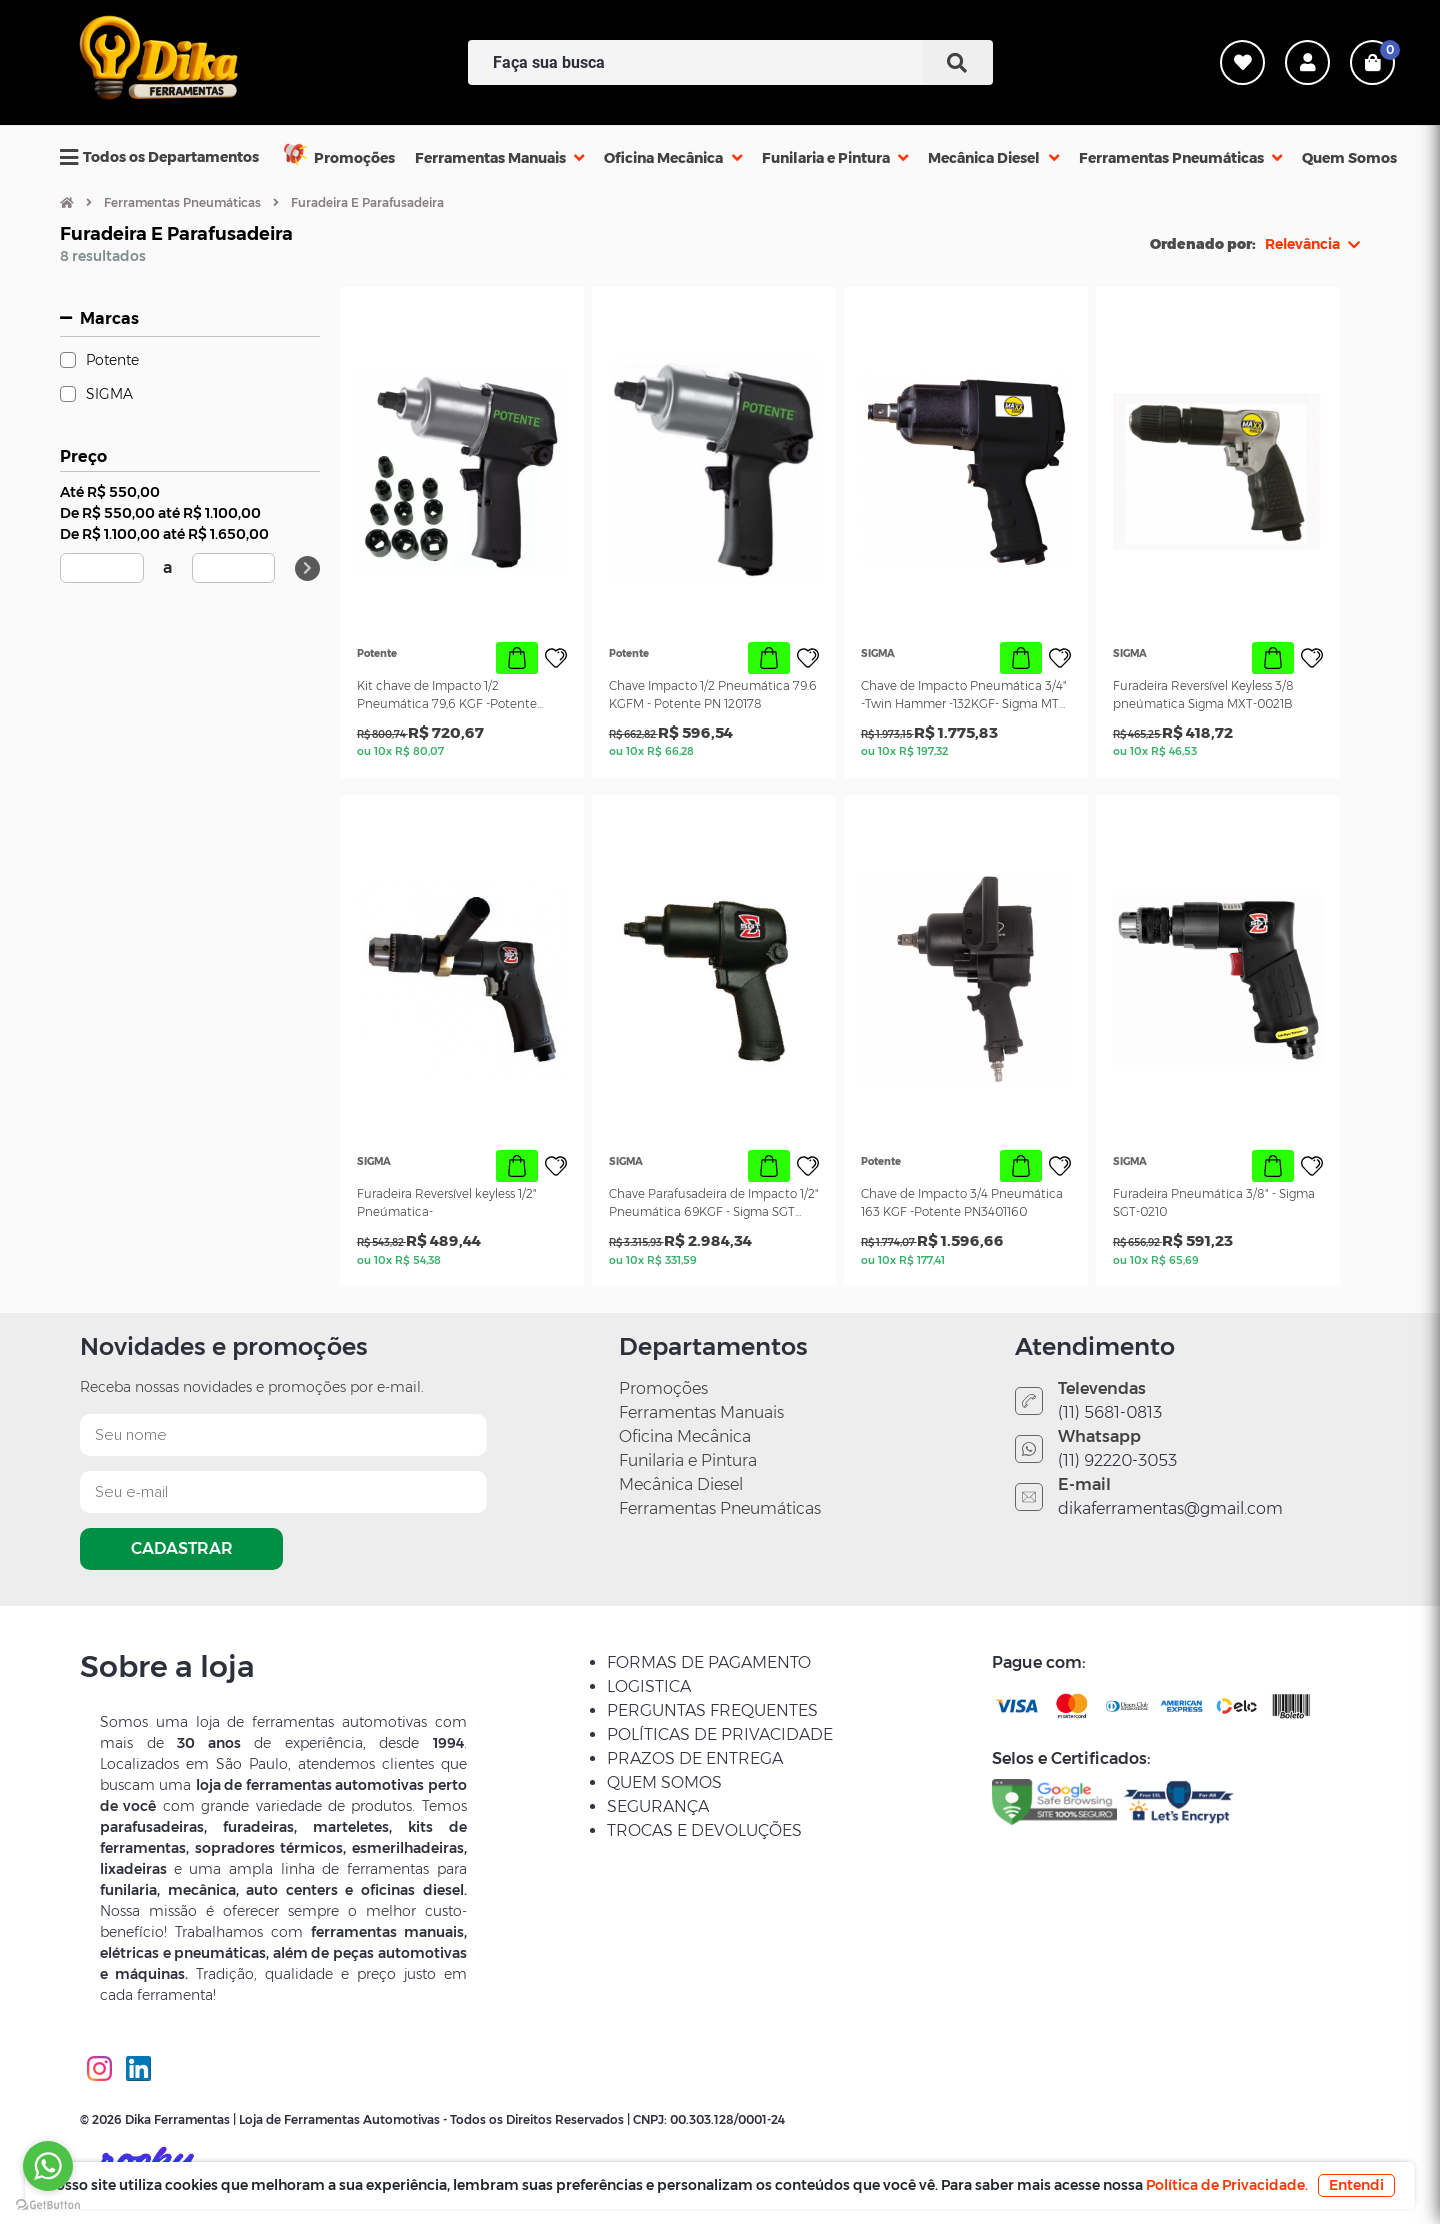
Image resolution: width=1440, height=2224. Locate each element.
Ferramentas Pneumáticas (182, 202)
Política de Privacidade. (1227, 2185)
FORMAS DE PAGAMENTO (709, 1662)
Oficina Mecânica (685, 1436)
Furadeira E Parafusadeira (367, 202)
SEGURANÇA (658, 1806)
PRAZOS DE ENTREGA (695, 1758)
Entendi (1356, 2185)
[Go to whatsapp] (48, 2166)
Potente (112, 360)
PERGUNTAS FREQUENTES (712, 1710)
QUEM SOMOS (664, 1782)
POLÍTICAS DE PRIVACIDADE (720, 1734)
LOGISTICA (649, 1686)
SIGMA (109, 394)
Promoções (663, 1388)
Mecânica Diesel (681, 1484)
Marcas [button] (109, 318)
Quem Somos (1349, 158)
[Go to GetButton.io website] (48, 2204)
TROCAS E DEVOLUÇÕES (704, 1830)
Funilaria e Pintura (688, 1460)
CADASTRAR (182, 1548)
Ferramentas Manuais (701, 1412)
